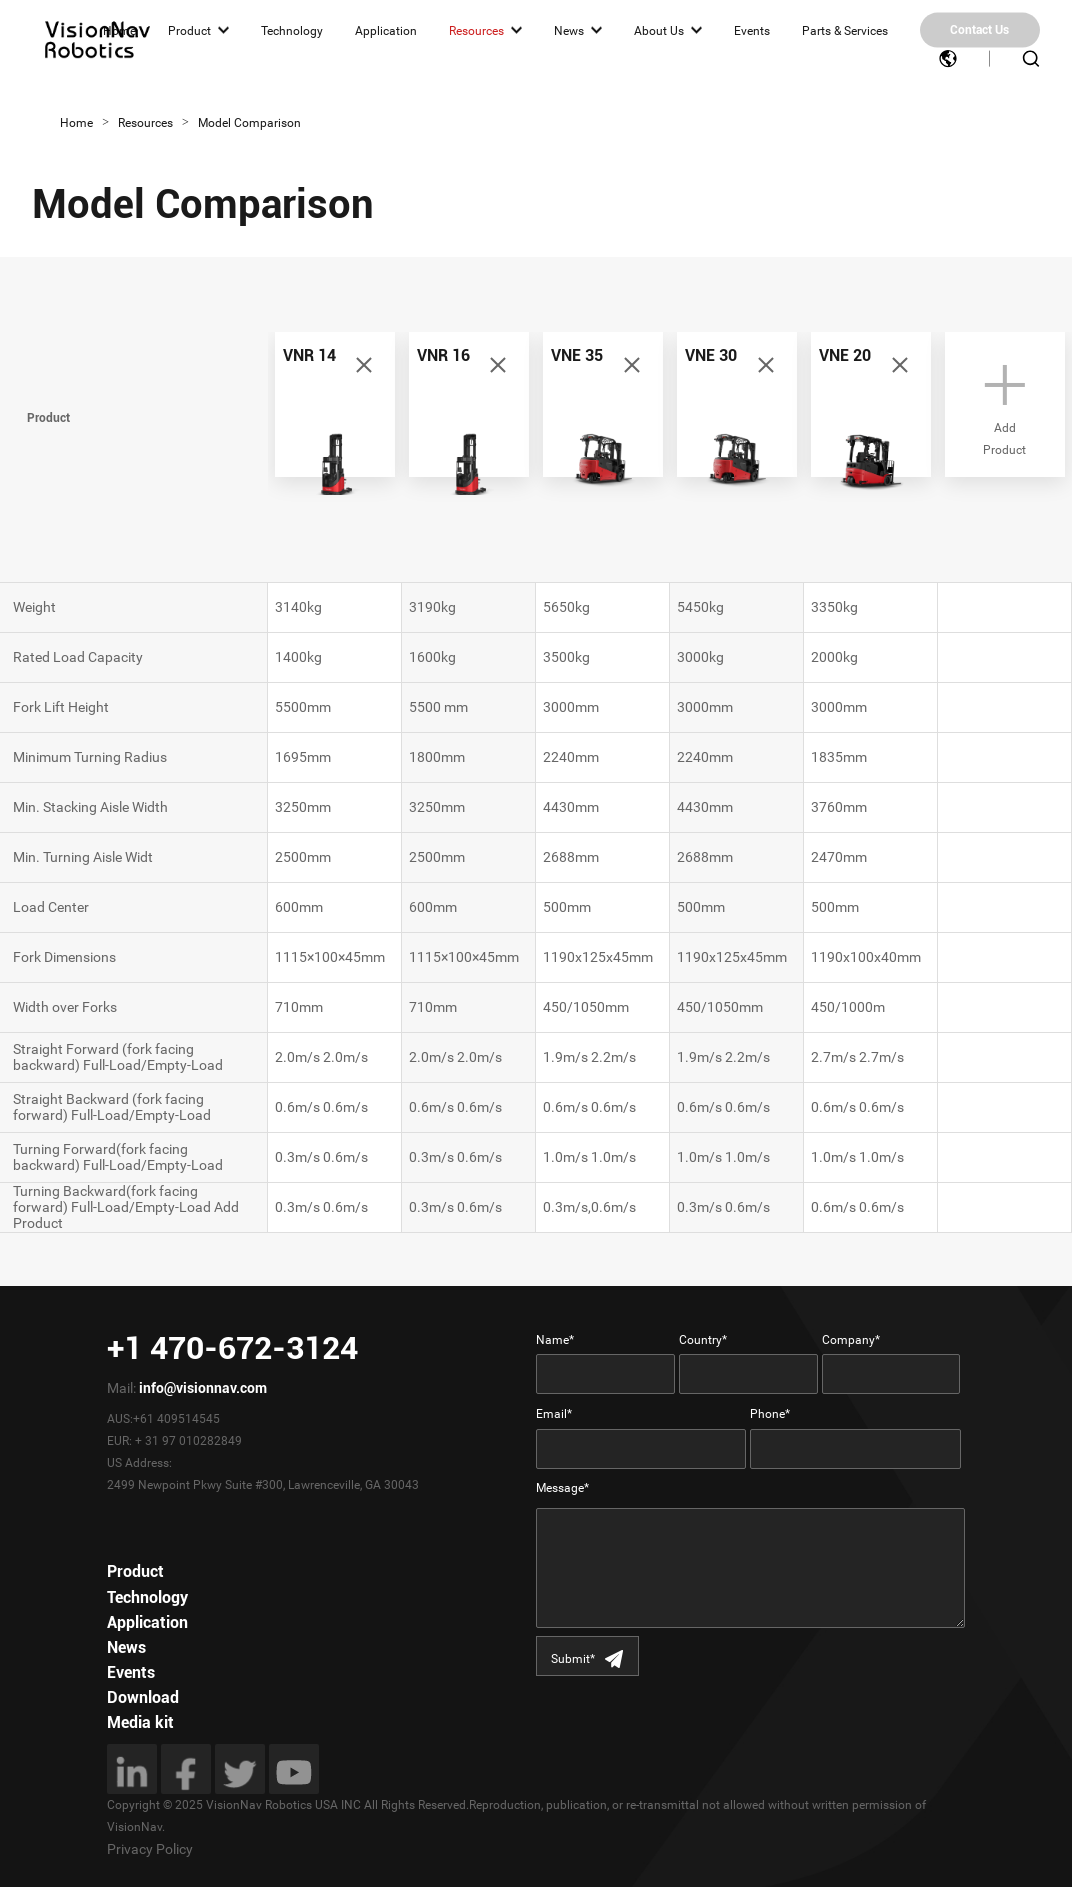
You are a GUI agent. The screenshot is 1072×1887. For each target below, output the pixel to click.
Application (386, 30)
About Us (659, 30)
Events (752, 30)
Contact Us (979, 30)
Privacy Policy (150, 1849)
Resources (476, 30)
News (569, 30)
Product (189, 30)
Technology (292, 30)
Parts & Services (845, 30)
